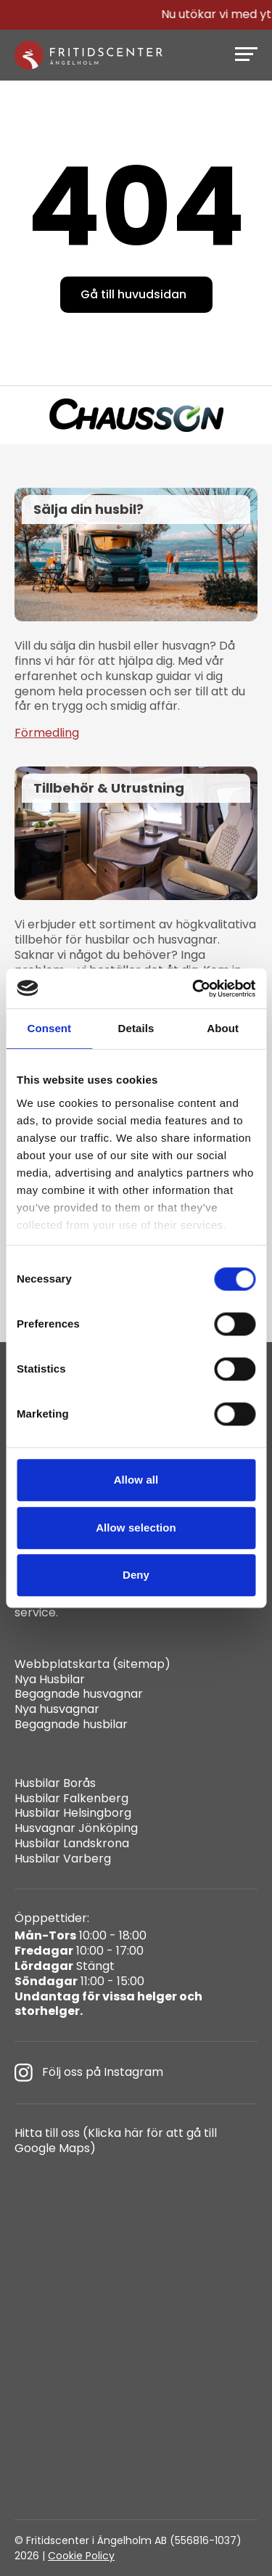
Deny (136, 1575)
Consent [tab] (49, 1028)
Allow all (136, 1479)
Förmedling (47, 733)
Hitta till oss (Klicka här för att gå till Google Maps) (116, 2141)
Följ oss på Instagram (89, 2073)
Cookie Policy (81, 2555)
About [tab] (223, 1028)
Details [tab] (136, 1028)
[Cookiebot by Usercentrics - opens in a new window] (193, 988)
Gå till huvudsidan (133, 294)
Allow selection (136, 1527)
